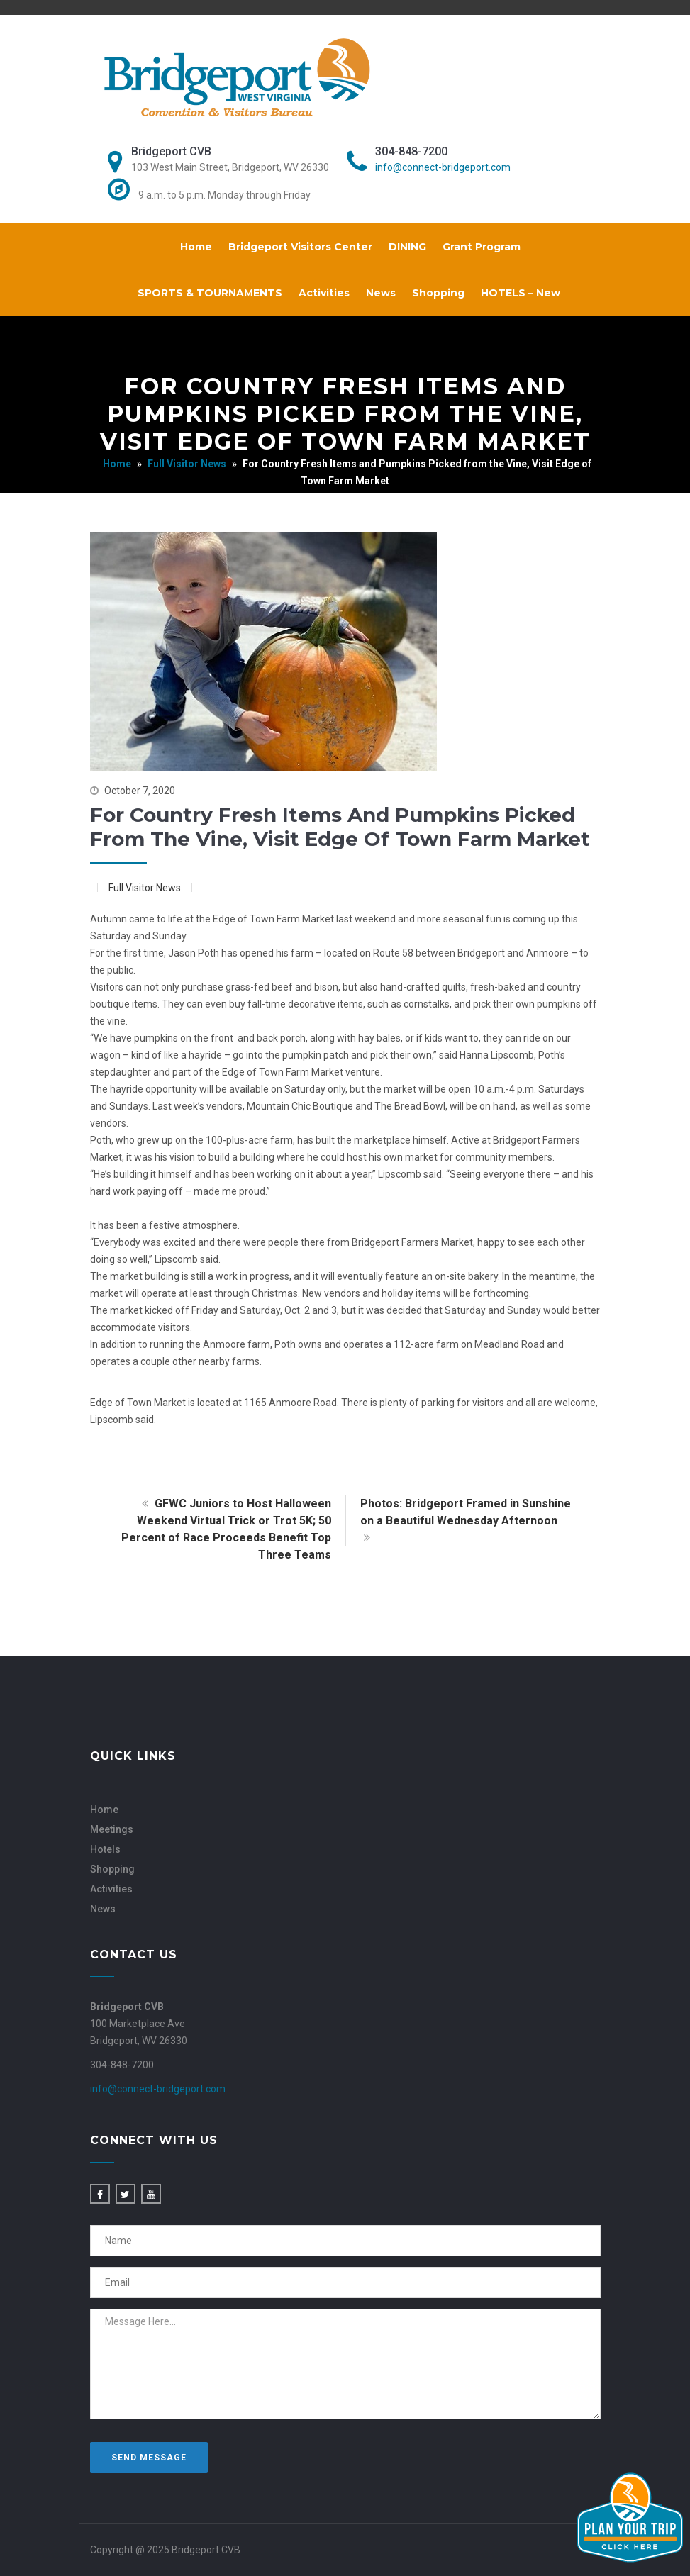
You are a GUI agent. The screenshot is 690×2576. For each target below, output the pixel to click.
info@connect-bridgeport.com (443, 167)
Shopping (438, 292)
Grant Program (482, 246)
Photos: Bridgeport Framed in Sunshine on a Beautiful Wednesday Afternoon (465, 1520)
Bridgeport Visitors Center (300, 246)
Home (196, 246)
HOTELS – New (520, 292)
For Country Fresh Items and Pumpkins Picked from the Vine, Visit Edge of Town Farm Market (340, 827)
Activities (324, 292)
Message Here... (345, 2364)
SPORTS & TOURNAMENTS (210, 292)
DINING (407, 246)
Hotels (105, 1849)
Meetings (111, 1829)
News (381, 292)
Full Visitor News (187, 463)
